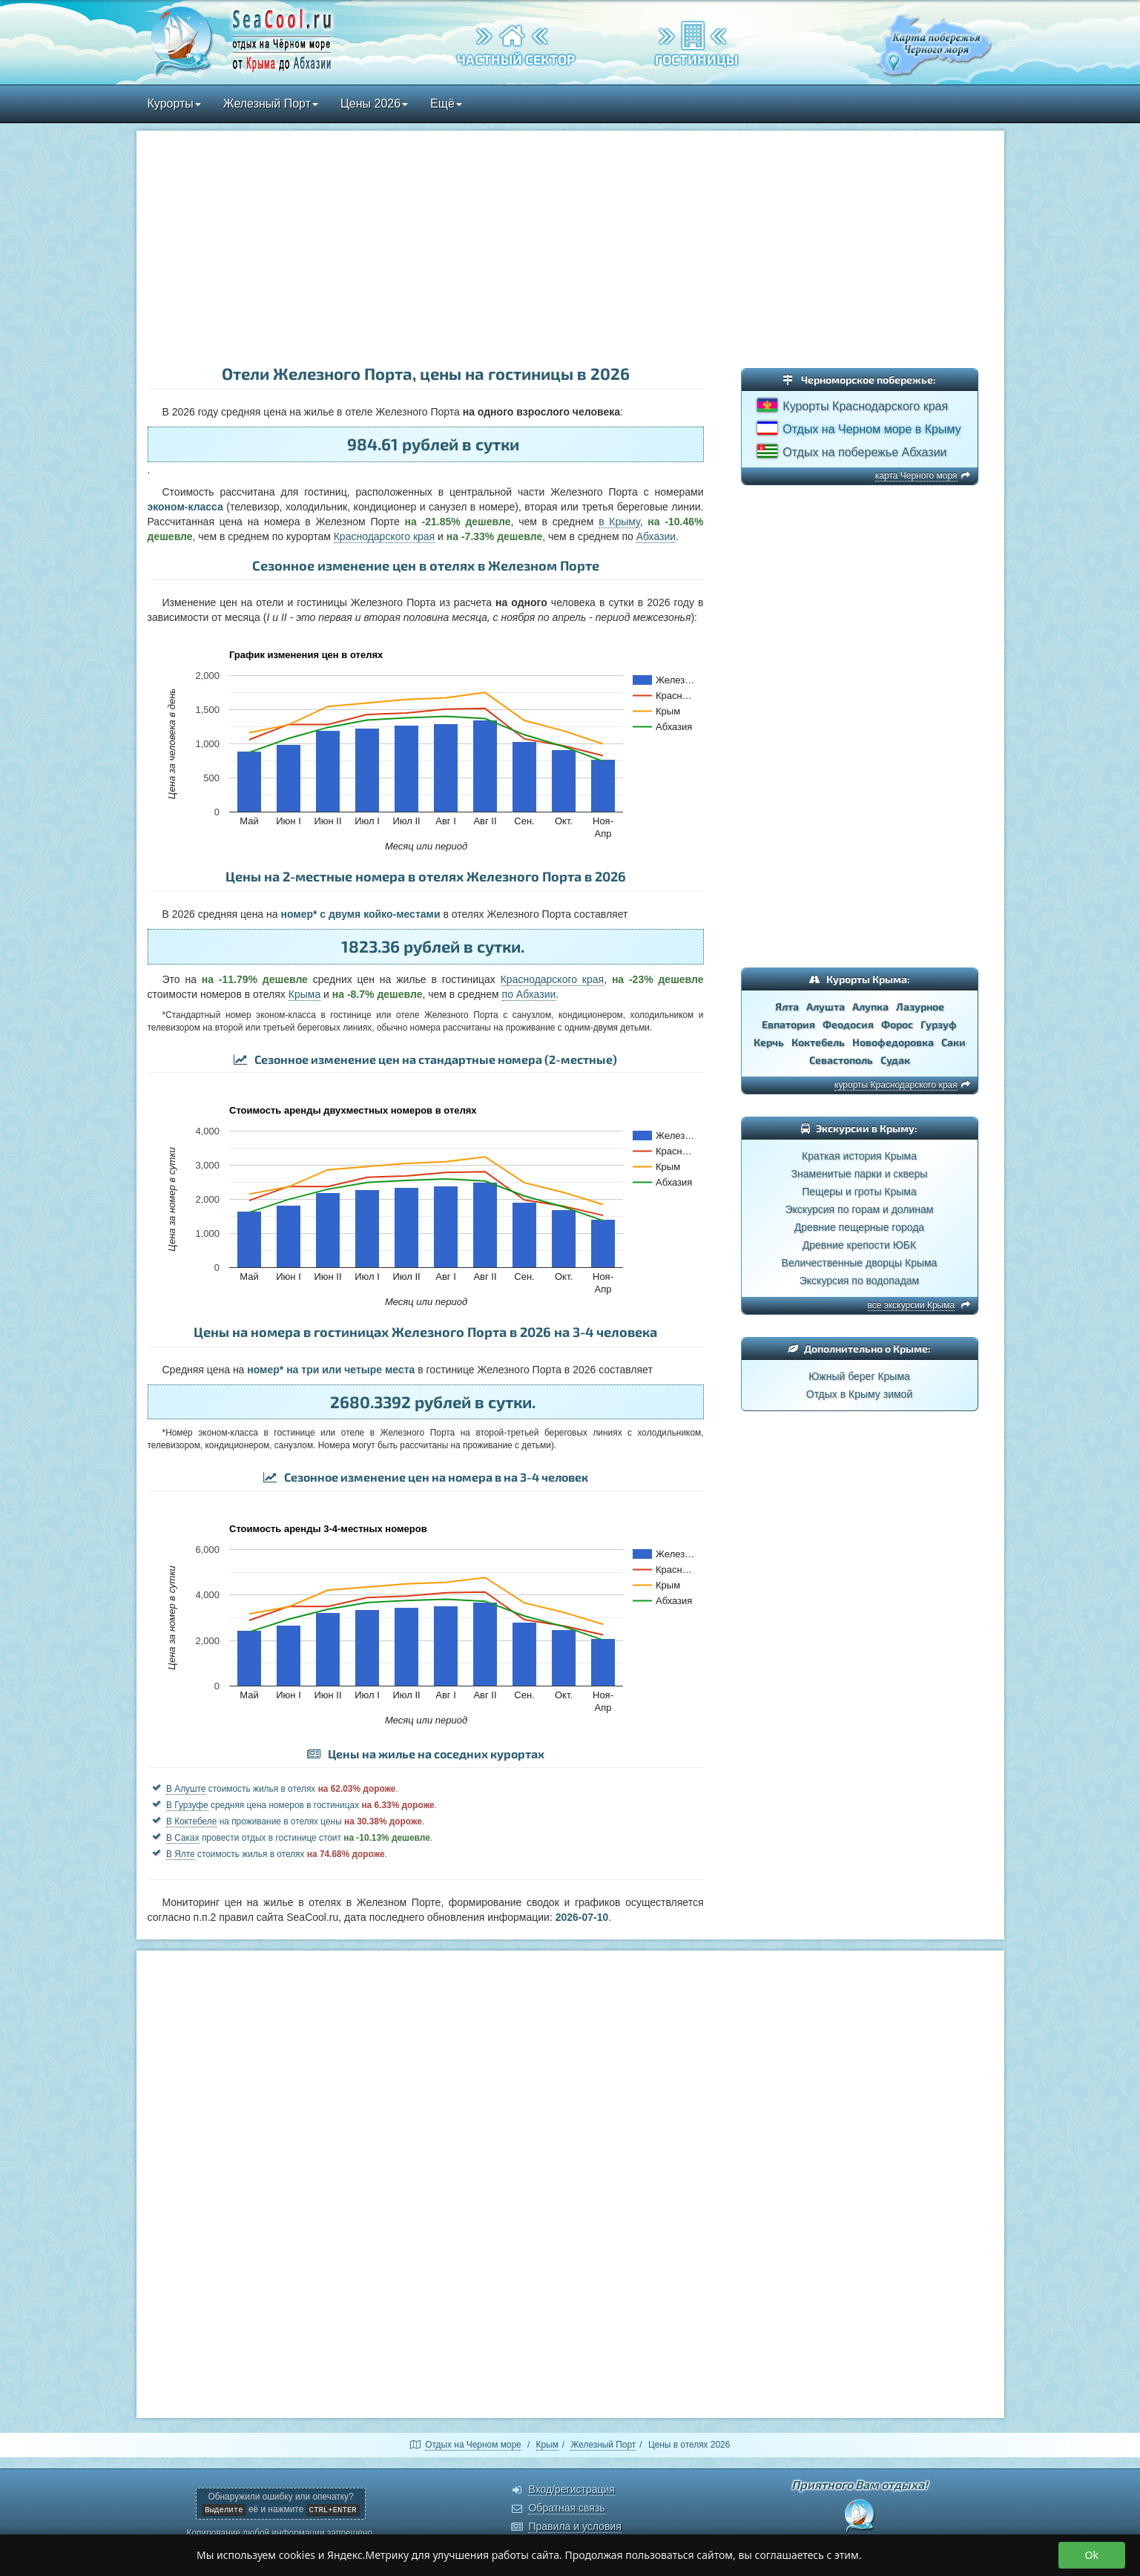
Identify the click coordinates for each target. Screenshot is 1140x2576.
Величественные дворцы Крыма (860, 1263)
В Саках (183, 1838)
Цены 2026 (374, 103)
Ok (1091, 2555)
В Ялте (180, 1854)
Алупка (870, 1006)
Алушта (825, 1006)
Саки (953, 1042)
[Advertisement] (570, 249)
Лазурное (920, 1006)
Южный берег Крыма (859, 1376)
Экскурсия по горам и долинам (859, 1209)
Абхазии (656, 536)
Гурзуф (938, 1024)
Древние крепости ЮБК (859, 1245)
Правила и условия (574, 2526)
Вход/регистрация (571, 2489)
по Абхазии (529, 994)
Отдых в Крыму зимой (859, 1394)
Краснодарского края (384, 536)
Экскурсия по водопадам (859, 1281)
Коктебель (818, 1042)
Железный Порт (270, 103)
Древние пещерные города (859, 1227)
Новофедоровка (893, 1042)
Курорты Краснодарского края (865, 406)
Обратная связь (566, 2508)
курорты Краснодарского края (895, 1085)
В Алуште (186, 1789)
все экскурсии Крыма (911, 1305)
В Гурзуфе (187, 1805)
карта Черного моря (916, 475)
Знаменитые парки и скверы (859, 1174)
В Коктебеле (191, 1821)
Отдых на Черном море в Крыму (871, 429)
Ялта (787, 1006)
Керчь (769, 1042)
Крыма (304, 994)
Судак (895, 1060)
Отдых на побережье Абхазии (864, 452)
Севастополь (841, 1060)
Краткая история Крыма (859, 1156)
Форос (897, 1024)
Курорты (174, 103)
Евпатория (788, 1024)
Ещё (446, 103)
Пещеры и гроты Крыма (859, 1191)
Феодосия (848, 1024)
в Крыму (619, 522)
